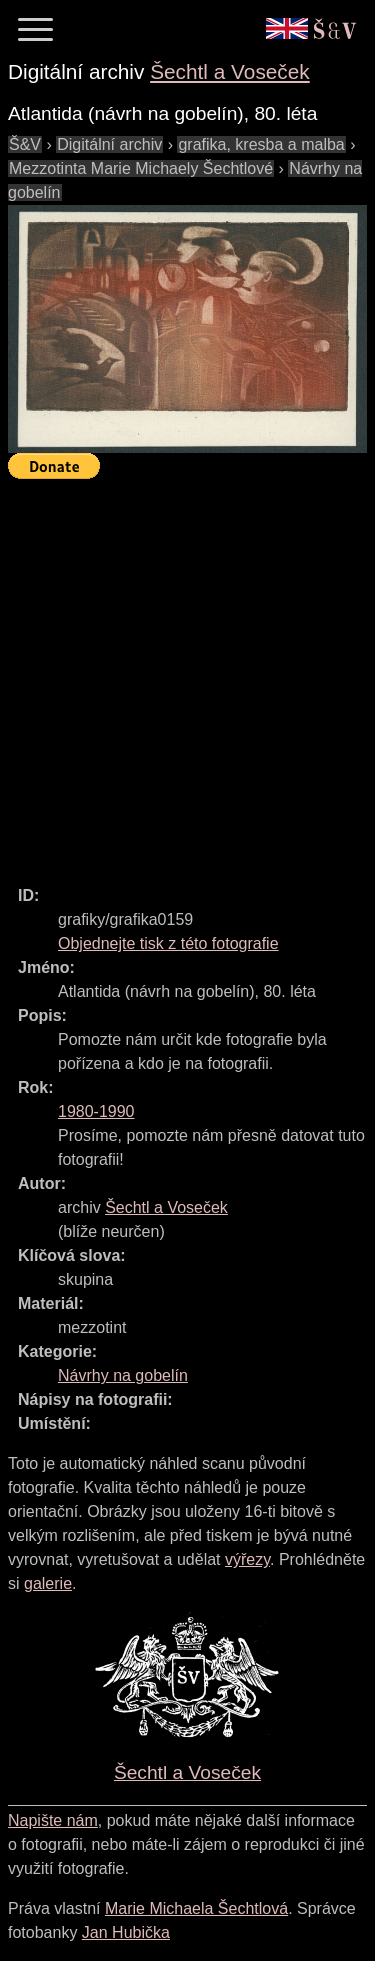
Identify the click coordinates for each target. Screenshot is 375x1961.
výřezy (247, 1559)
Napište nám (53, 1820)
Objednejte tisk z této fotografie (168, 943)
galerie (48, 1583)
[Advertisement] (187, 673)
